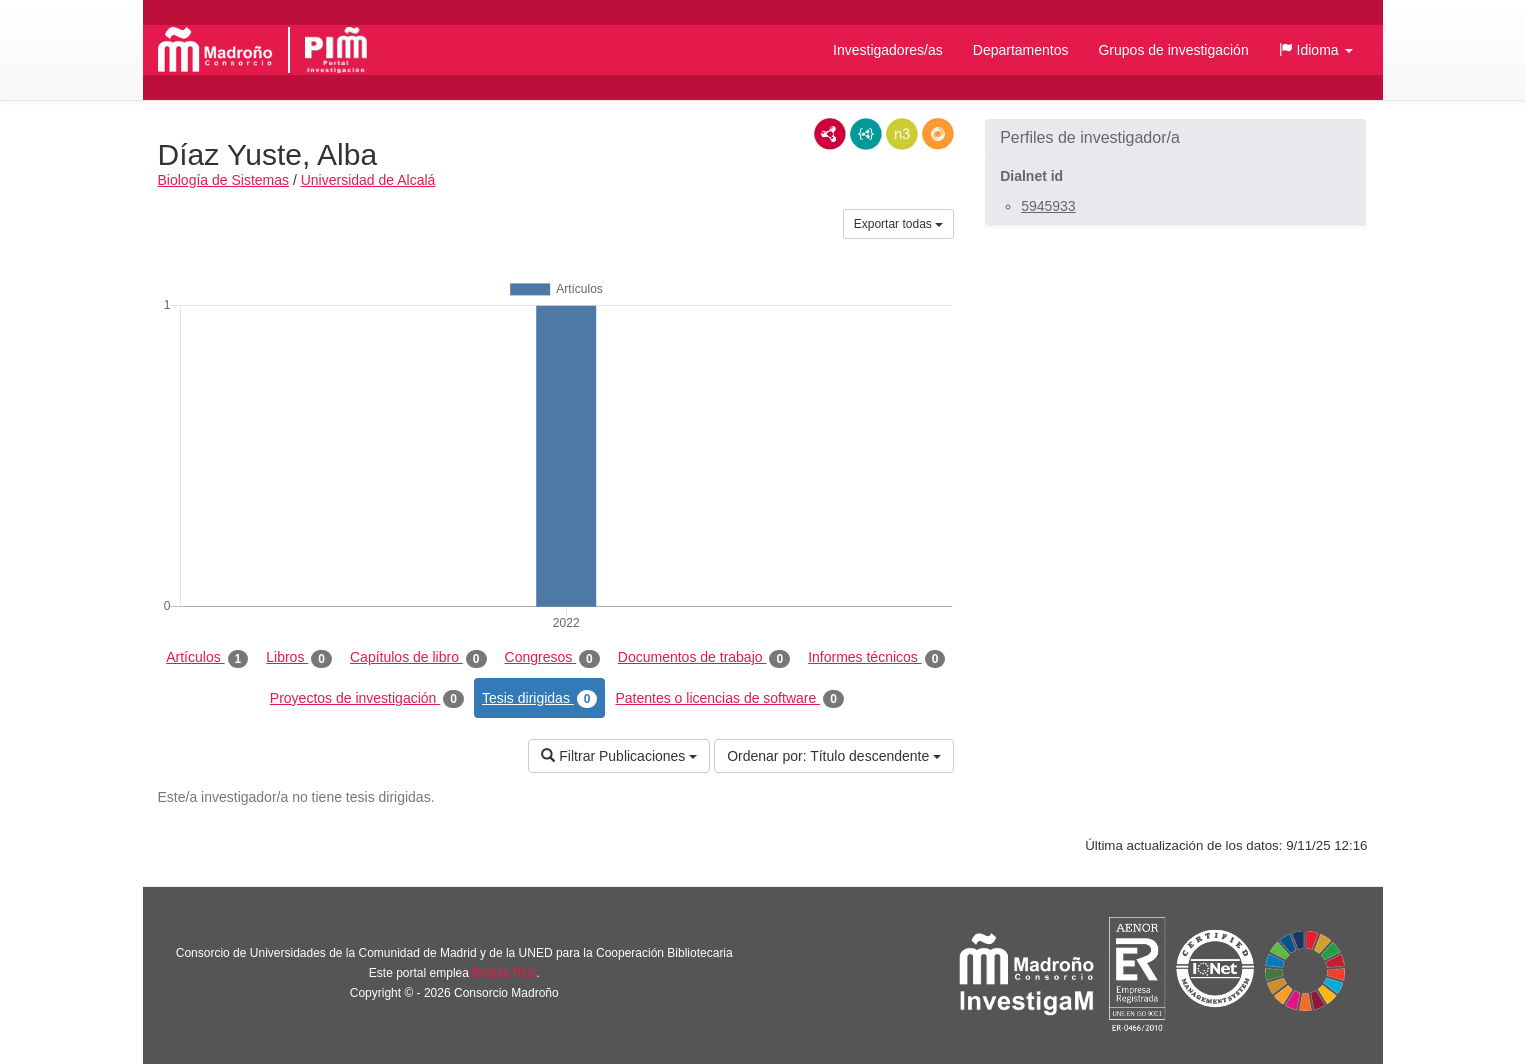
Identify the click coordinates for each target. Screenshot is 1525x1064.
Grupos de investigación (1173, 50)
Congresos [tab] (552, 658)
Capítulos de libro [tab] (418, 658)
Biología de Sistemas (224, 180)
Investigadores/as (888, 50)
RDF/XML (830, 134)
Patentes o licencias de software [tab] (729, 699)
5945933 (1048, 206)
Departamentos (1021, 50)
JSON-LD (866, 134)
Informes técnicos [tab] (876, 658)
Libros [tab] (299, 658)
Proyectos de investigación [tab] (367, 699)
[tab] (1175, 138)
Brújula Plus (504, 973)
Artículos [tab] (207, 658)
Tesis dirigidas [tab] (540, 699)
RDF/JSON (938, 134)
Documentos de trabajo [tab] (704, 658)
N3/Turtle (902, 134)
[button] (1316, 50)
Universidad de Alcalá (368, 180)
